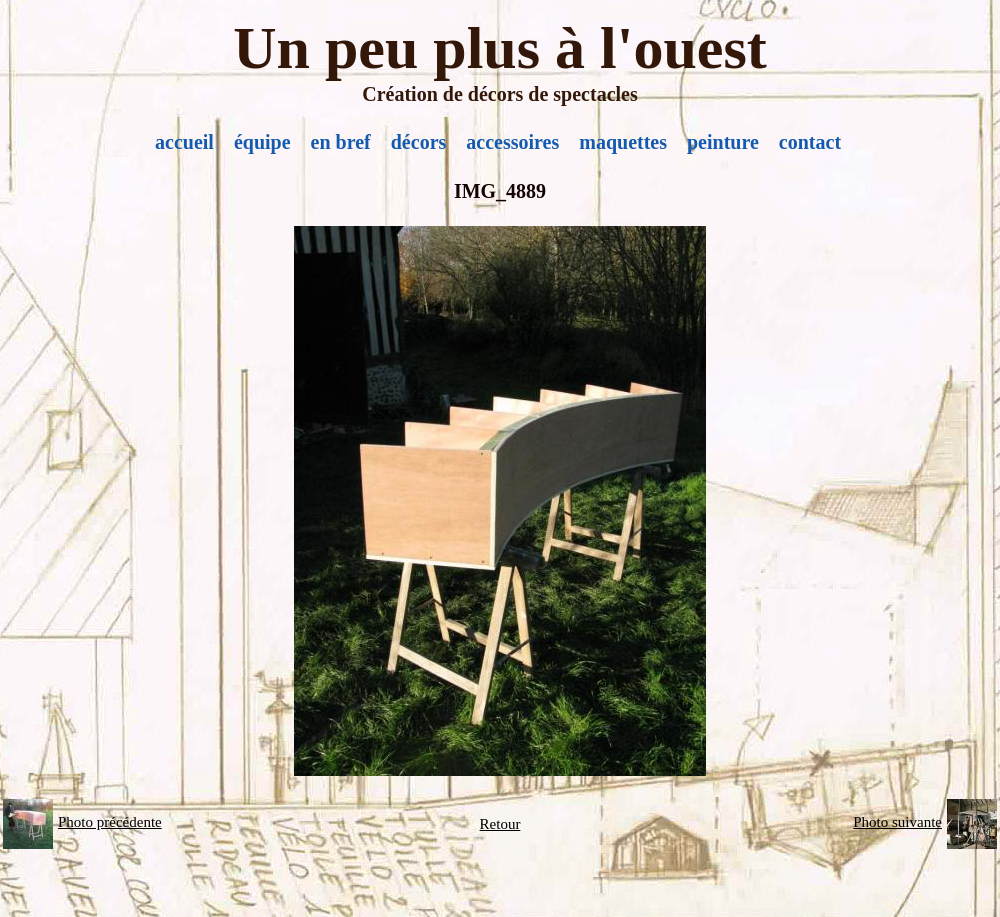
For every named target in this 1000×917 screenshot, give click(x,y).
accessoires (512, 142)
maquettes (623, 142)
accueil (184, 142)
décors (419, 142)
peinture (723, 142)
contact (810, 142)
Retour (500, 824)
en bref (341, 142)
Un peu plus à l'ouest (500, 48)
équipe (262, 142)
